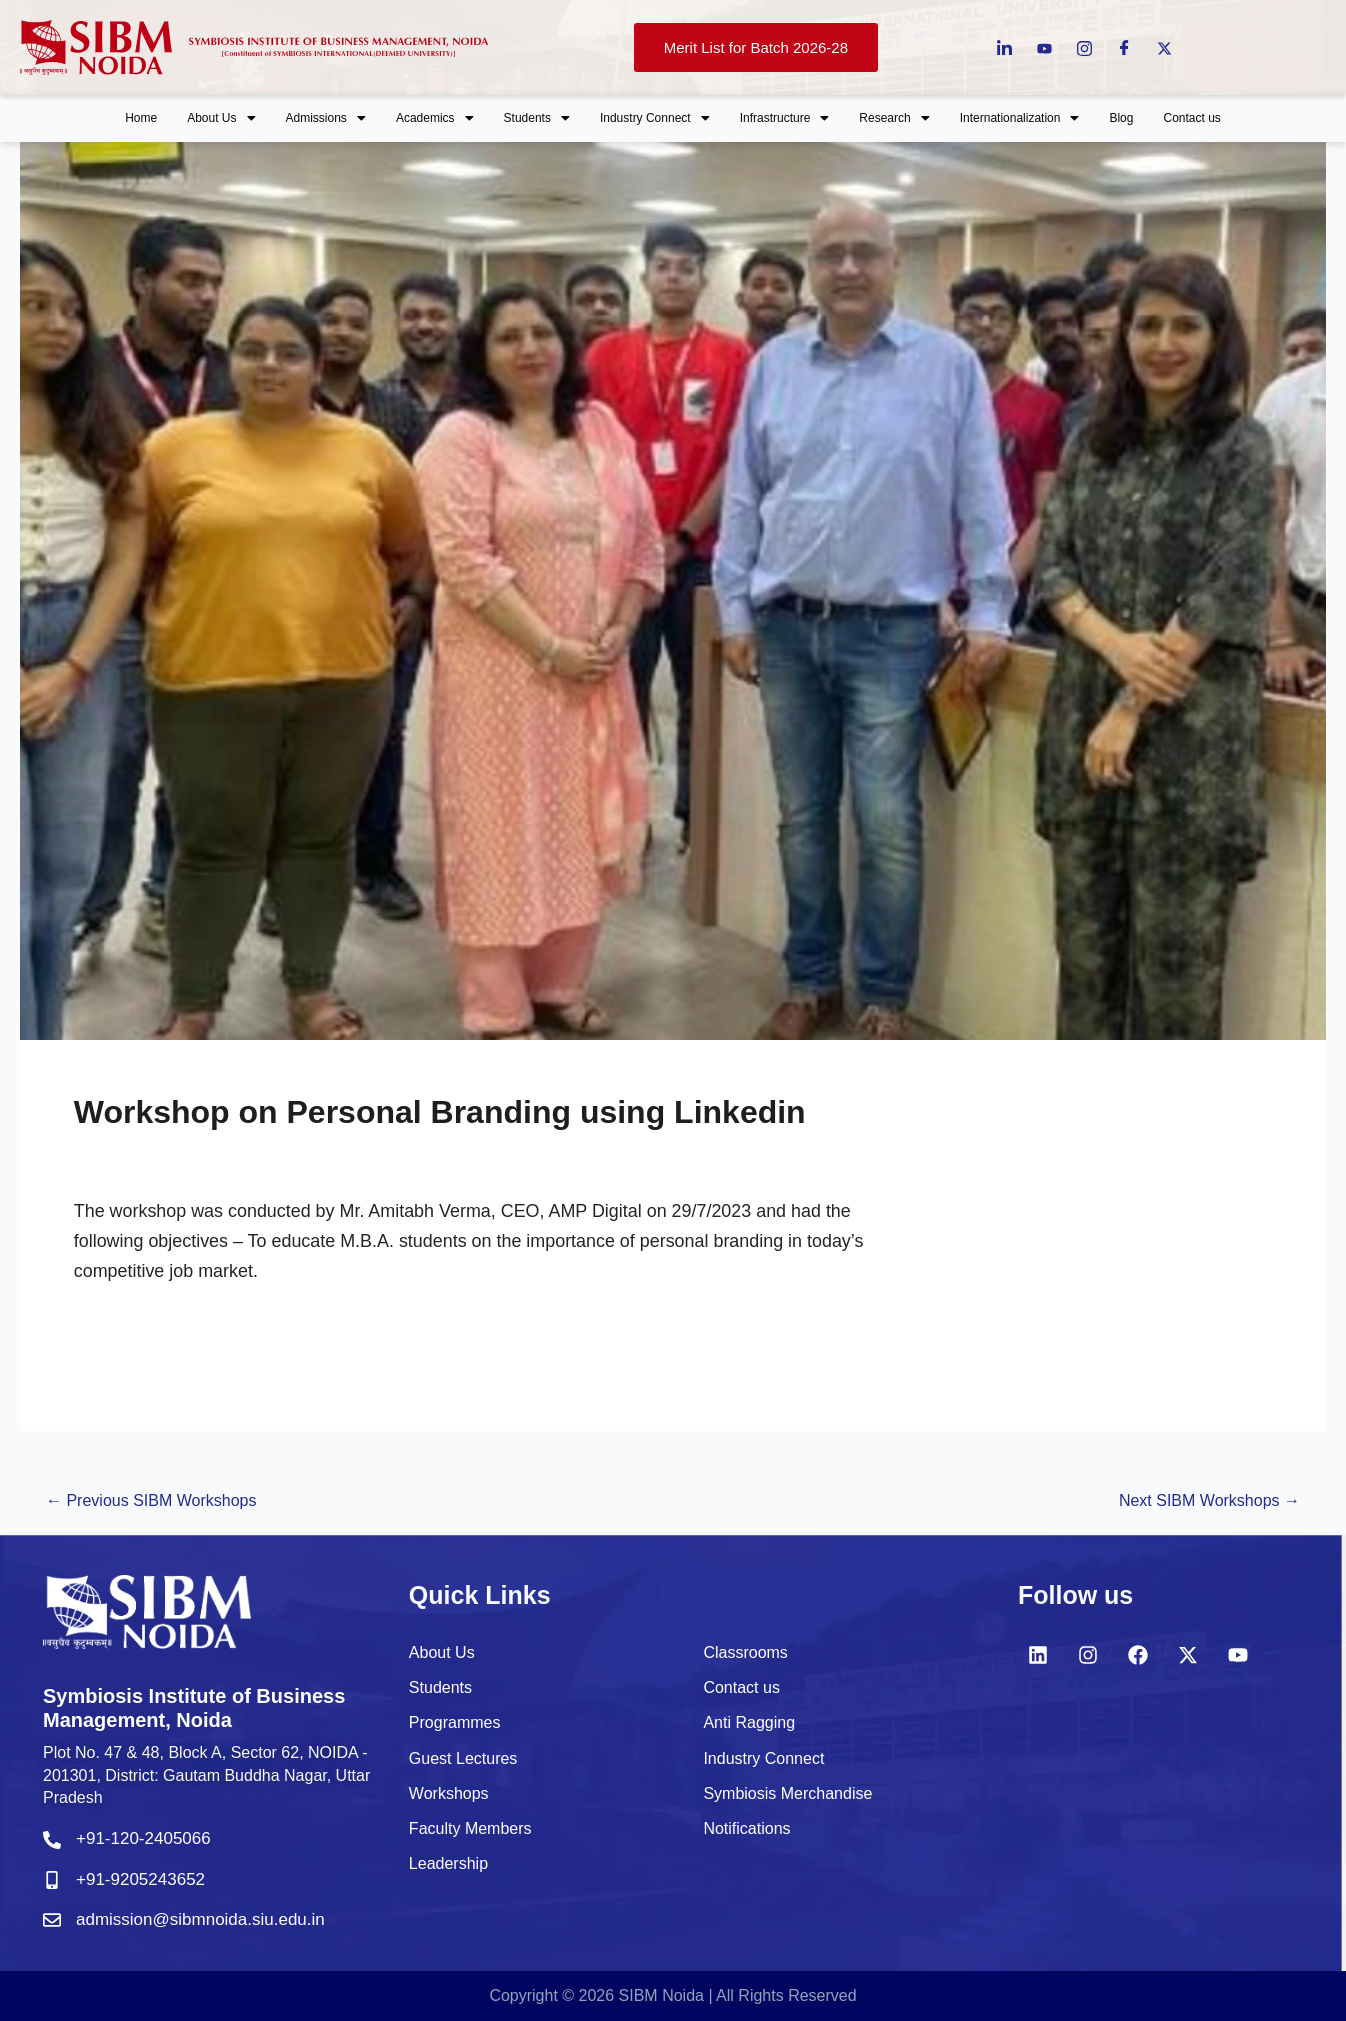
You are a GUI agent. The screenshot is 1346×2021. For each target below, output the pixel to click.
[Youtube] (1044, 47)
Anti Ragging (749, 1722)
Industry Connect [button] (655, 118)
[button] (221, 118)
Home (141, 118)
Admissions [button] (326, 118)
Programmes (455, 1722)
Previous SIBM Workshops (151, 1500)
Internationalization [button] (1020, 118)
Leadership (448, 1863)
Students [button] (537, 118)
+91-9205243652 (140, 1879)
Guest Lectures (463, 1758)
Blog (1121, 118)
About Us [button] (221, 118)
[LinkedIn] (1004, 47)
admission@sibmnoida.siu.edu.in (200, 1919)
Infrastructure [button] (785, 118)
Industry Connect (763, 1758)
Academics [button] (435, 118)
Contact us (1191, 118)
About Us (442, 1652)
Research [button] (894, 118)
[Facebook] (1124, 47)
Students (440, 1687)
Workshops (449, 1793)
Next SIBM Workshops (1209, 1500)
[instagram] (1084, 47)
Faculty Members (470, 1828)
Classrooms (745, 1652)
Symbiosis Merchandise (787, 1793)
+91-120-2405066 (143, 1838)
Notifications (746, 1828)
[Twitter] (1164, 47)
